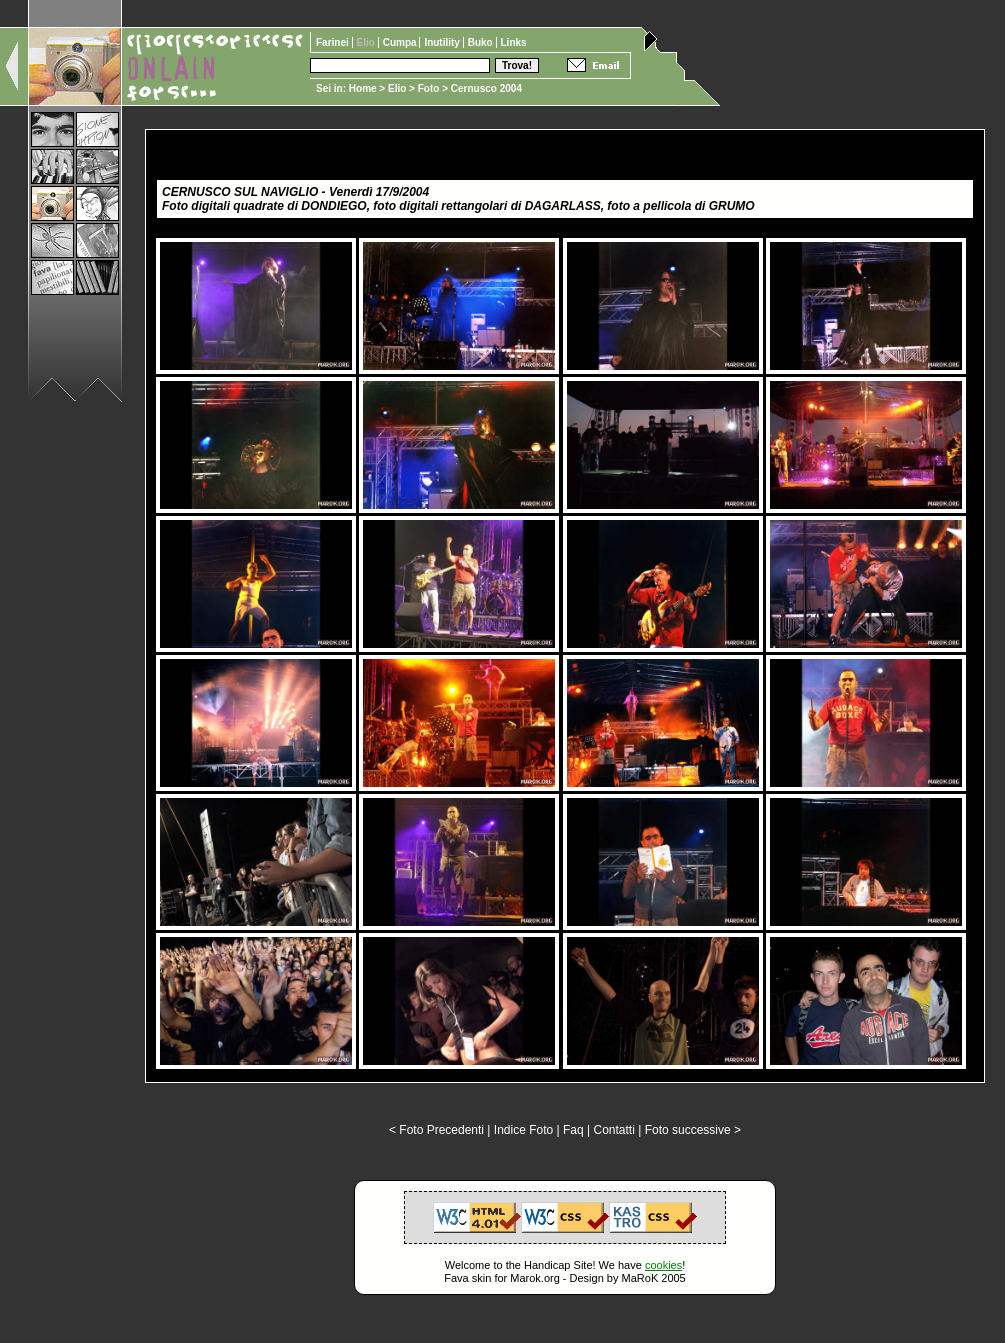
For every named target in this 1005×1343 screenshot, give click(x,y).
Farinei (334, 42)
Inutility (443, 42)
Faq (573, 1130)
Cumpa (401, 42)
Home (363, 88)
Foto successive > (693, 1130)
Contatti (613, 1130)
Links (514, 42)
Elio (397, 88)
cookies (663, 1265)
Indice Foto (523, 1130)
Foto (429, 88)
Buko (482, 42)
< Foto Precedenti (436, 1130)
